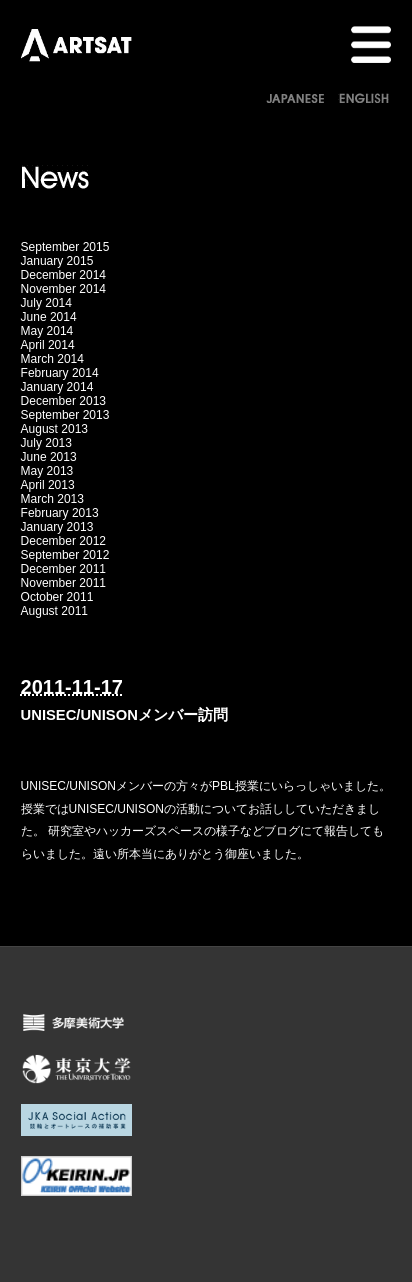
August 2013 (54, 429)
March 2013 (52, 499)
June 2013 (49, 457)
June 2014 (49, 317)
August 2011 (54, 611)
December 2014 (63, 275)
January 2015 (57, 261)
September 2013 (65, 415)
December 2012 (63, 541)
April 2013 (48, 485)
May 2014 (47, 331)
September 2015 (65, 247)
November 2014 (63, 289)
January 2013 (57, 527)
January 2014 (57, 387)
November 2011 (63, 583)
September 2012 (65, 555)
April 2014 (48, 345)
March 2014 (52, 359)
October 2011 (57, 597)
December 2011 (63, 569)
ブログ (282, 831)
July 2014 (46, 303)
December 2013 (63, 401)
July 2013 (46, 443)
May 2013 (47, 471)
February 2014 (60, 373)
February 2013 (60, 513)
